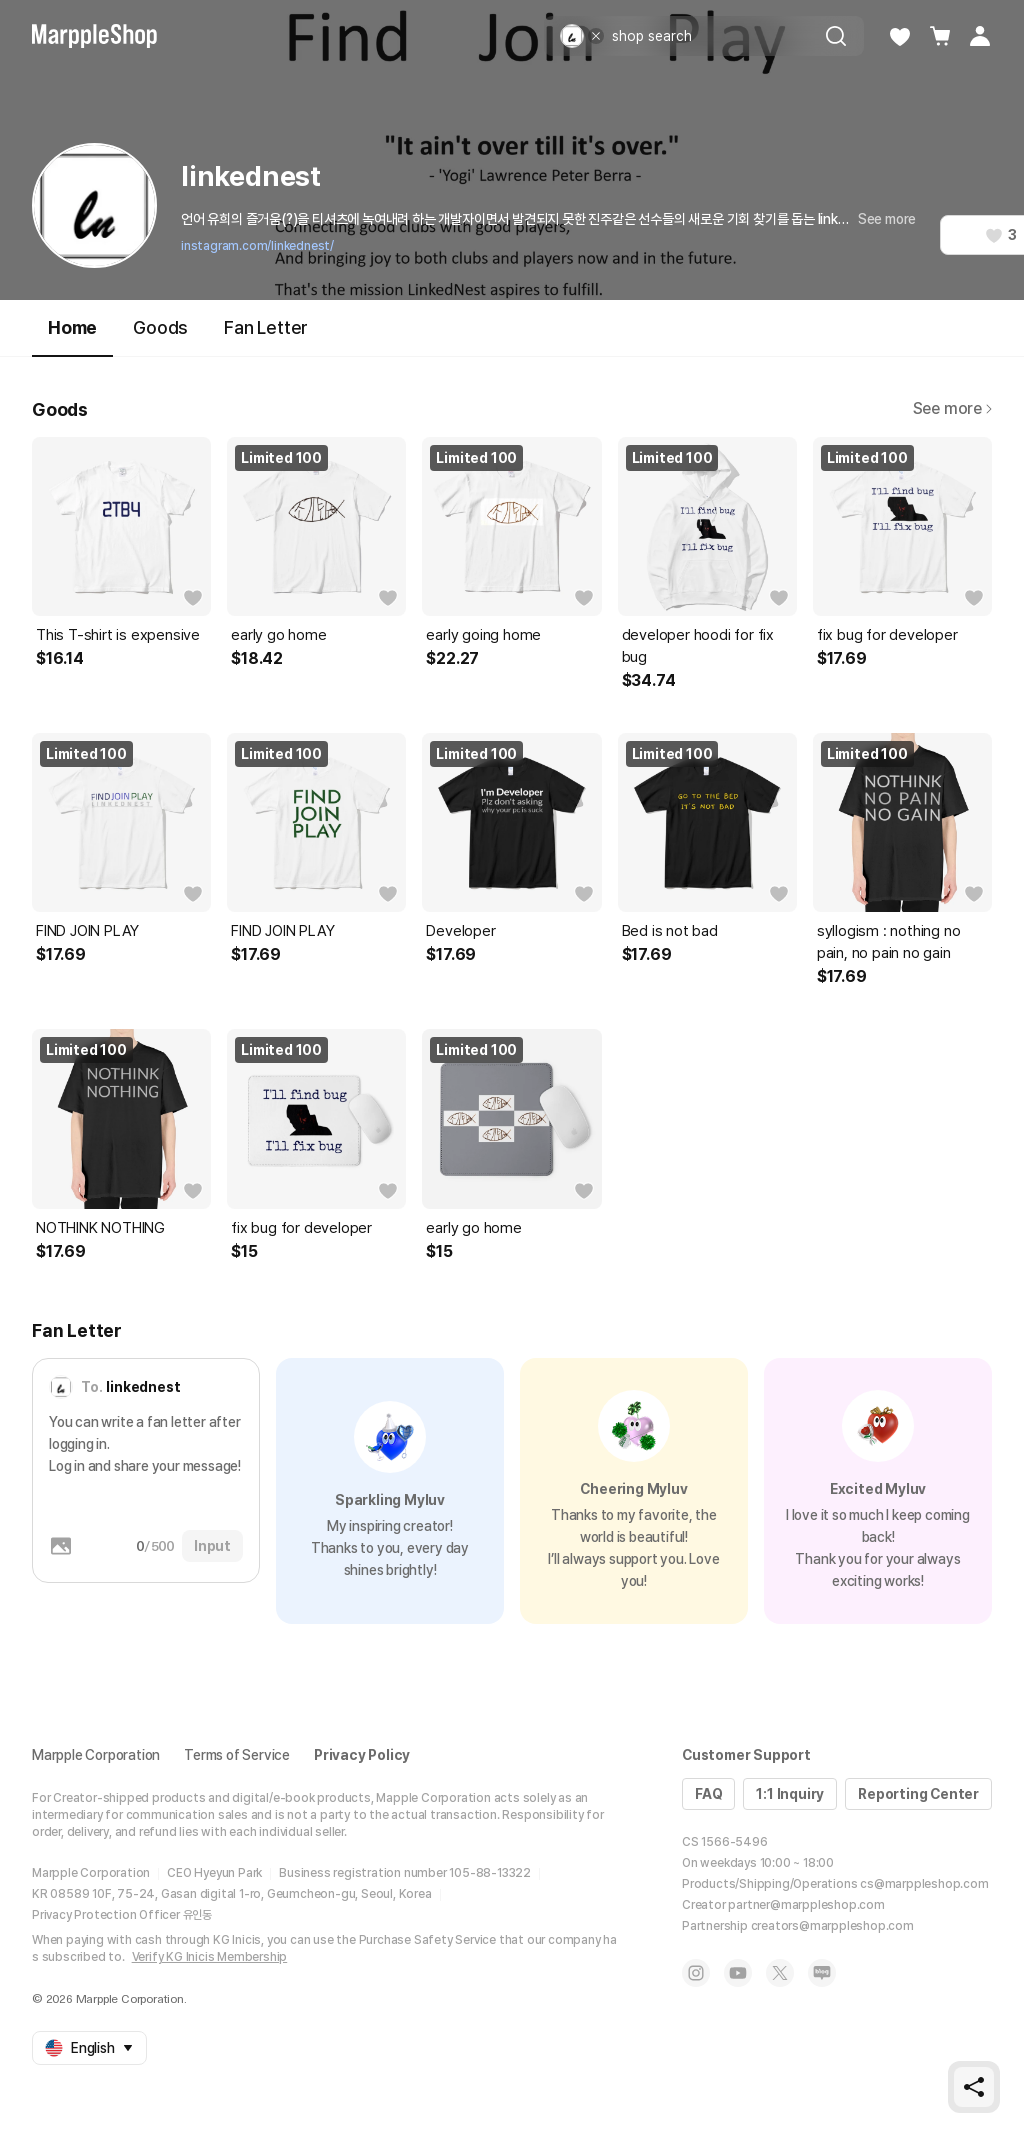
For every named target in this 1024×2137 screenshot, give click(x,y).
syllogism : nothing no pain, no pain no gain (889, 942)
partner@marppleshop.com (806, 1905)
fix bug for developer (887, 635)
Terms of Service (237, 1755)
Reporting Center (918, 1794)
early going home (483, 635)
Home (72, 336)
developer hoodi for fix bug (698, 646)
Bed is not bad (670, 931)
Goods (160, 327)
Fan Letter (266, 327)
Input (212, 1546)
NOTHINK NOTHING (100, 1228)
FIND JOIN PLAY (87, 931)
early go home (278, 635)
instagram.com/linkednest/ (257, 246)
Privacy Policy (362, 1755)
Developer (460, 931)
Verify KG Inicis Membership (210, 1957)
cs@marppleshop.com (924, 1884)
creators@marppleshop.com (832, 1926)
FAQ (708, 1794)
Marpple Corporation (96, 1755)
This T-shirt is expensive (118, 635)
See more (887, 219)
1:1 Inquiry (790, 1794)
